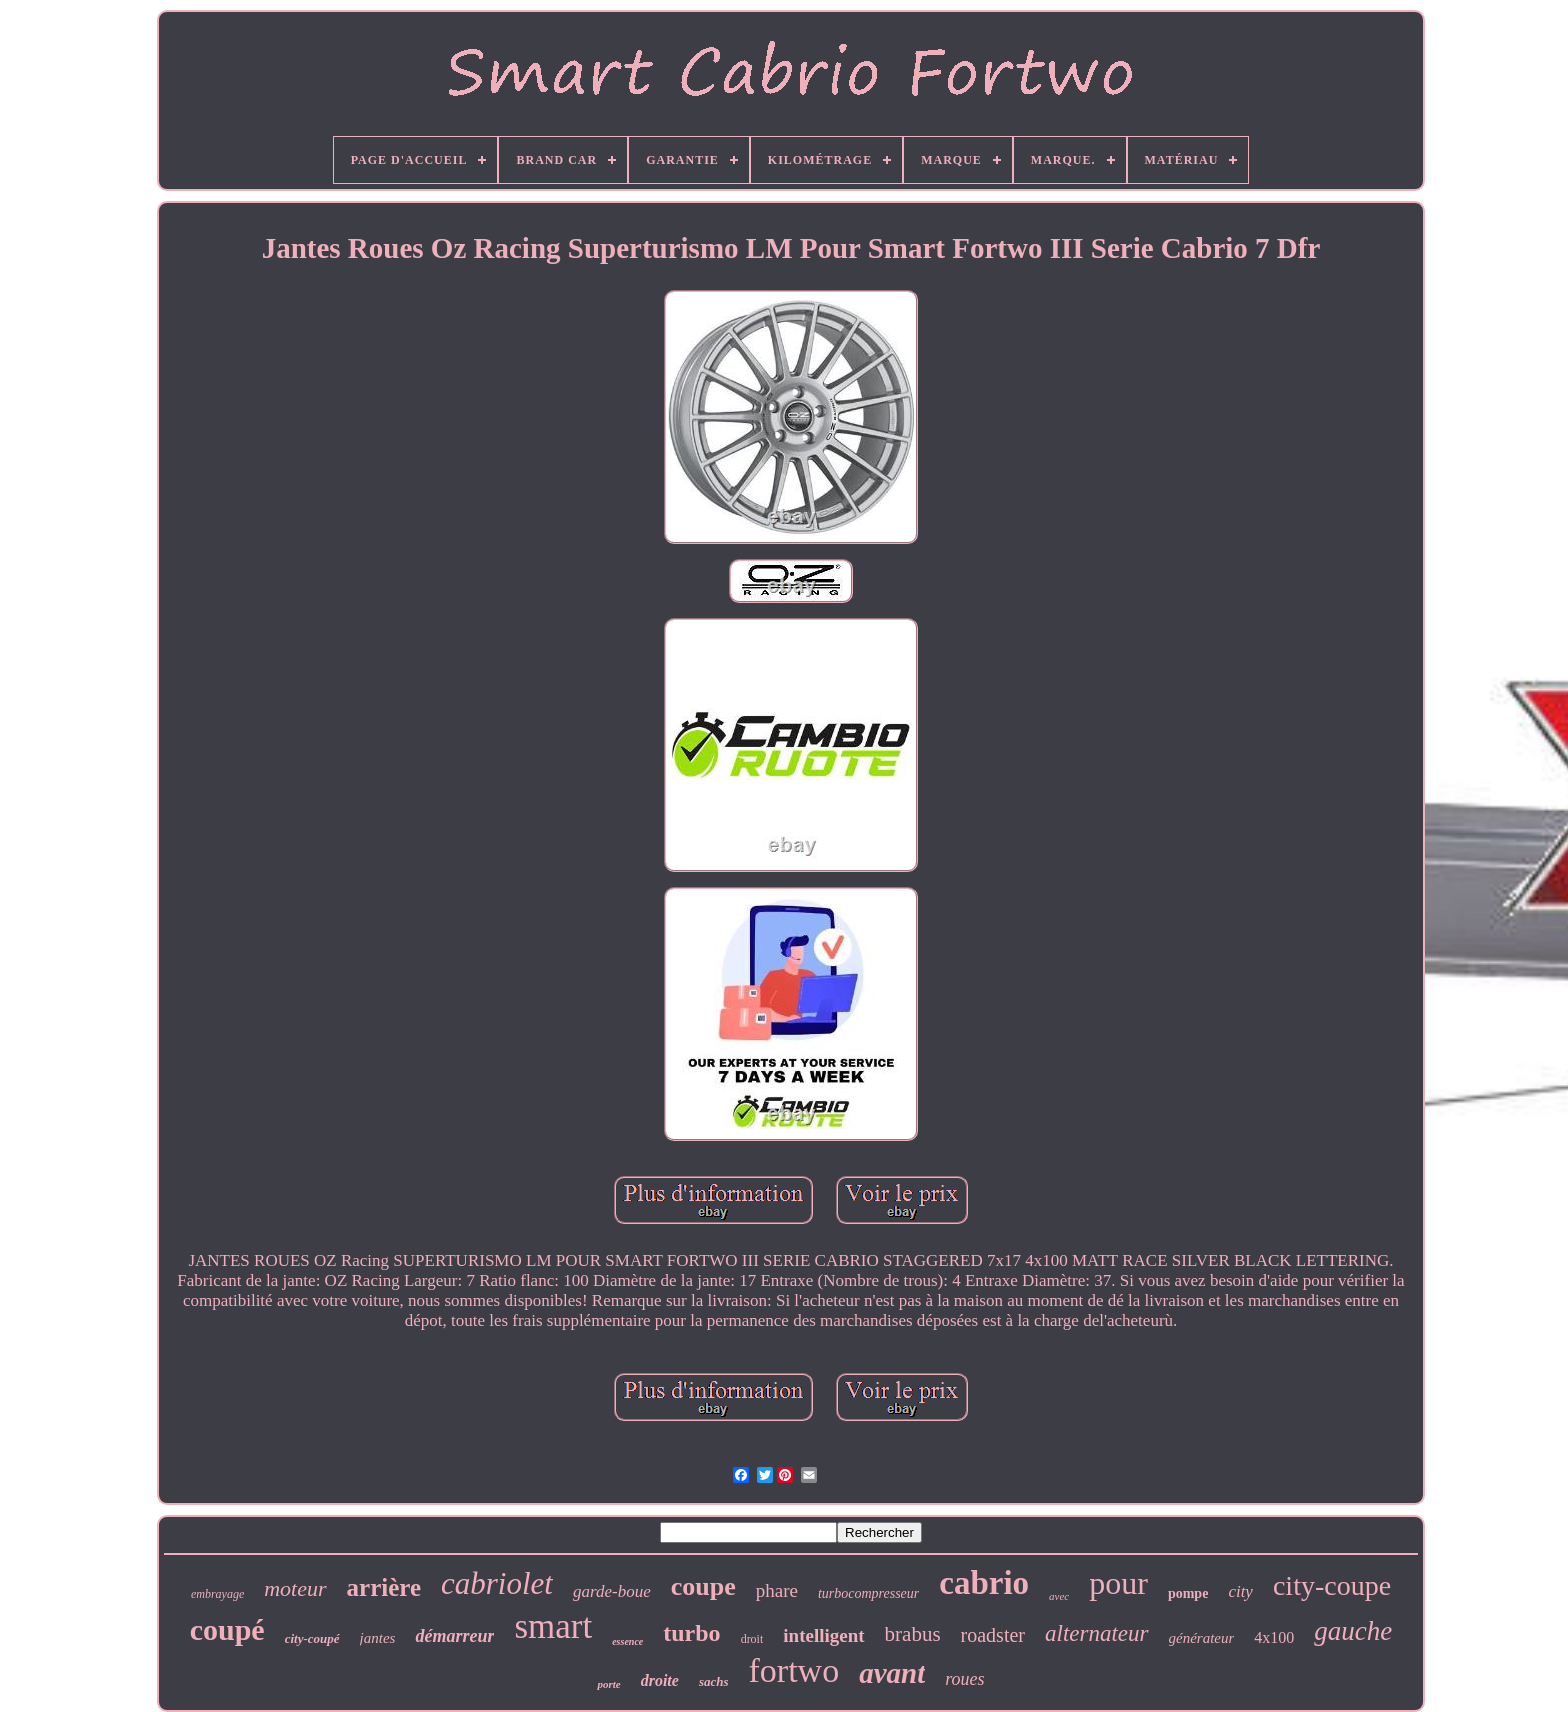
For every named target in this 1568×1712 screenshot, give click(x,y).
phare (777, 1590)
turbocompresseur (868, 1593)
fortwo (794, 1670)
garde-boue (612, 1591)
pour (1118, 1583)
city (1240, 1591)
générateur (1202, 1638)
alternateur (1097, 1633)
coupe (703, 1586)
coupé (227, 1629)
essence (627, 1641)
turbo (691, 1633)
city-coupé (312, 1638)
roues (964, 1679)
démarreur (454, 1636)
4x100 (1274, 1637)
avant (892, 1673)
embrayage (217, 1594)
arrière (384, 1587)
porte (608, 1684)
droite (660, 1680)
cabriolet (497, 1583)
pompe (1188, 1593)
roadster (993, 1635)
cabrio (984, 1583)
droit (752, 1639)
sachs (714, 1681)
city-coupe (1332, 1585)
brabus (913, 1634)
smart (553, 1626)
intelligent (823, 1635)
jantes (378, 1638)
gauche (1353, 1631)
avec (1059, 1596)
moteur (295, 1588)
